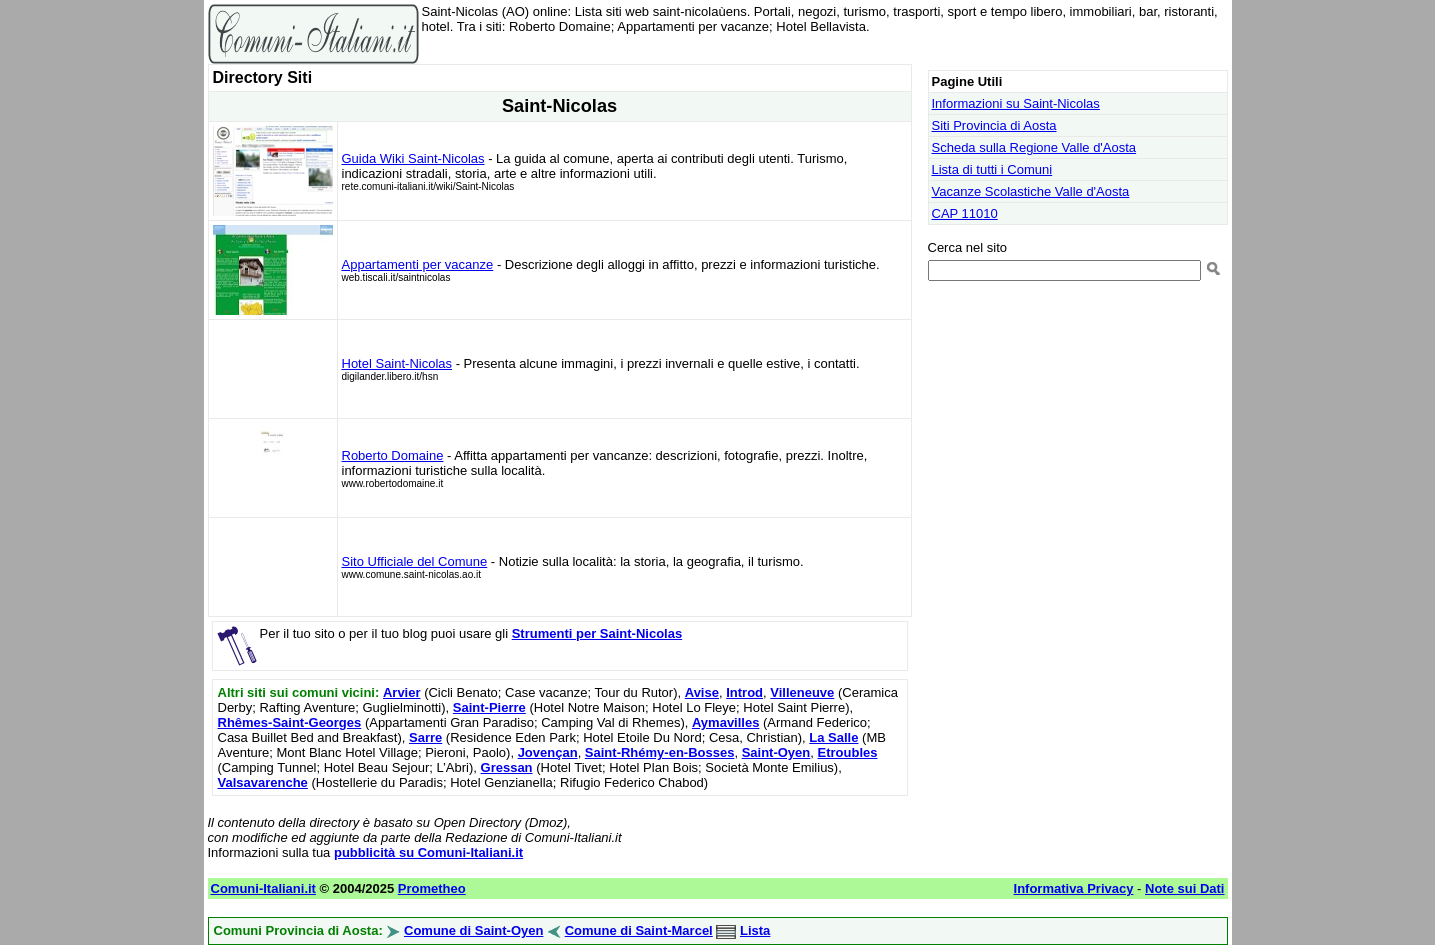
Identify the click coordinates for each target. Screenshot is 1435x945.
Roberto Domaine (393, 455)
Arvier (402, 692)
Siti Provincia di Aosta (994, 125)
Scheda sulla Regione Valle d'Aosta (1034, 147)
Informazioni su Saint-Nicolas (1016, 103)
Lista (755, 930)
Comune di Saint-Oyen (473, 930)
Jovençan (548, 752)
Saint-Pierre (489, 707)
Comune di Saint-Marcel (639, 930)
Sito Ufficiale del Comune (415, 561)
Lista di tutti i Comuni (992, 169)
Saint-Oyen (776, 752)
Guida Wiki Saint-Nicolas (413, 158)
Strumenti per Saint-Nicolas (597, 633)
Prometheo (432, 888)
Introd (744, 692)
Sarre (425, 737)
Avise (702, 692)
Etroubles (848, 752)
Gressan (507, 767)
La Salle (833, 737)
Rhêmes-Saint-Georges (290, 722)
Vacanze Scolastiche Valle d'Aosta (1031, 191)
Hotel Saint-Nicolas (397, 363)
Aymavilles (725, 722)
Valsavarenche (263, 782)
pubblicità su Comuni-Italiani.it (428, 852)
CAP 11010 (965, 213)
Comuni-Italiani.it (263, 888)
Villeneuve (802, 692)
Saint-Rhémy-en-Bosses (660, 752)
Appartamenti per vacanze (418, 264)
